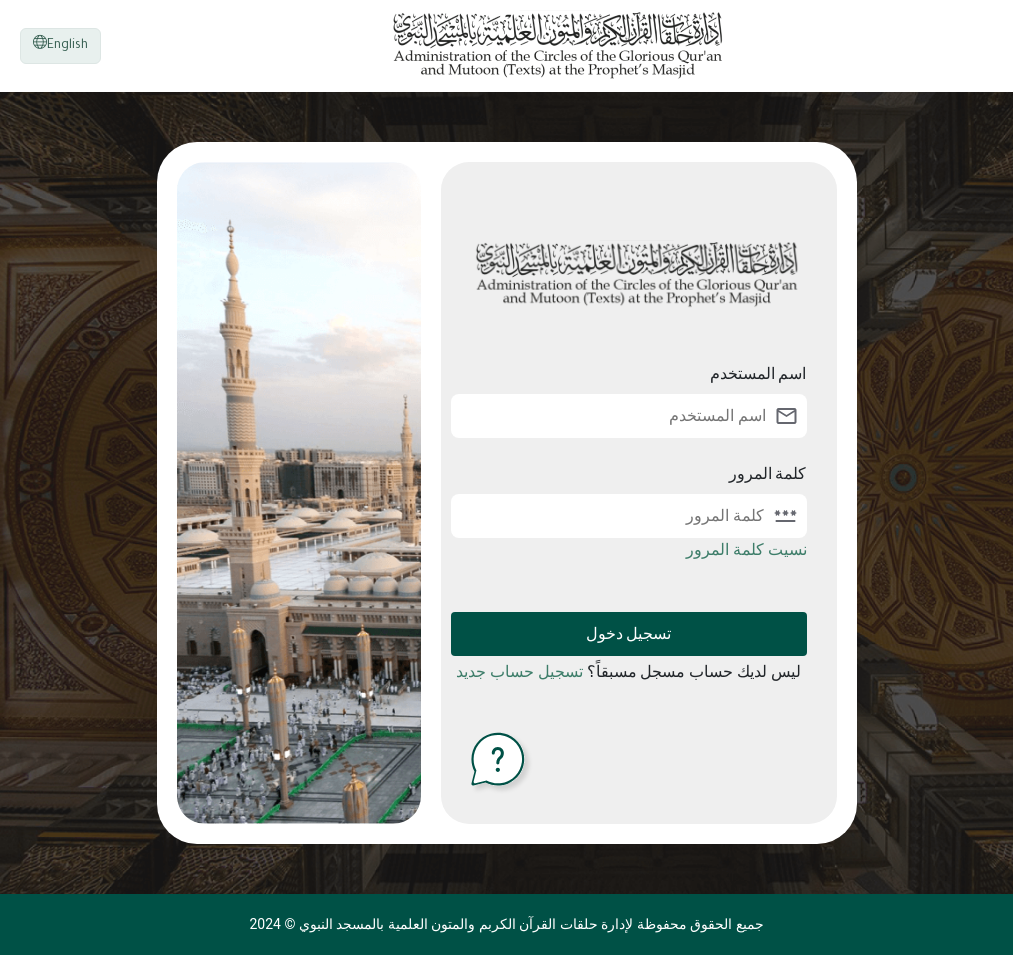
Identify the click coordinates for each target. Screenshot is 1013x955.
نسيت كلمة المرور (746, 549)
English (60, 44)
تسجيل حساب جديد (519, 671)
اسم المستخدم (758, 373)
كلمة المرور (768, 473)
